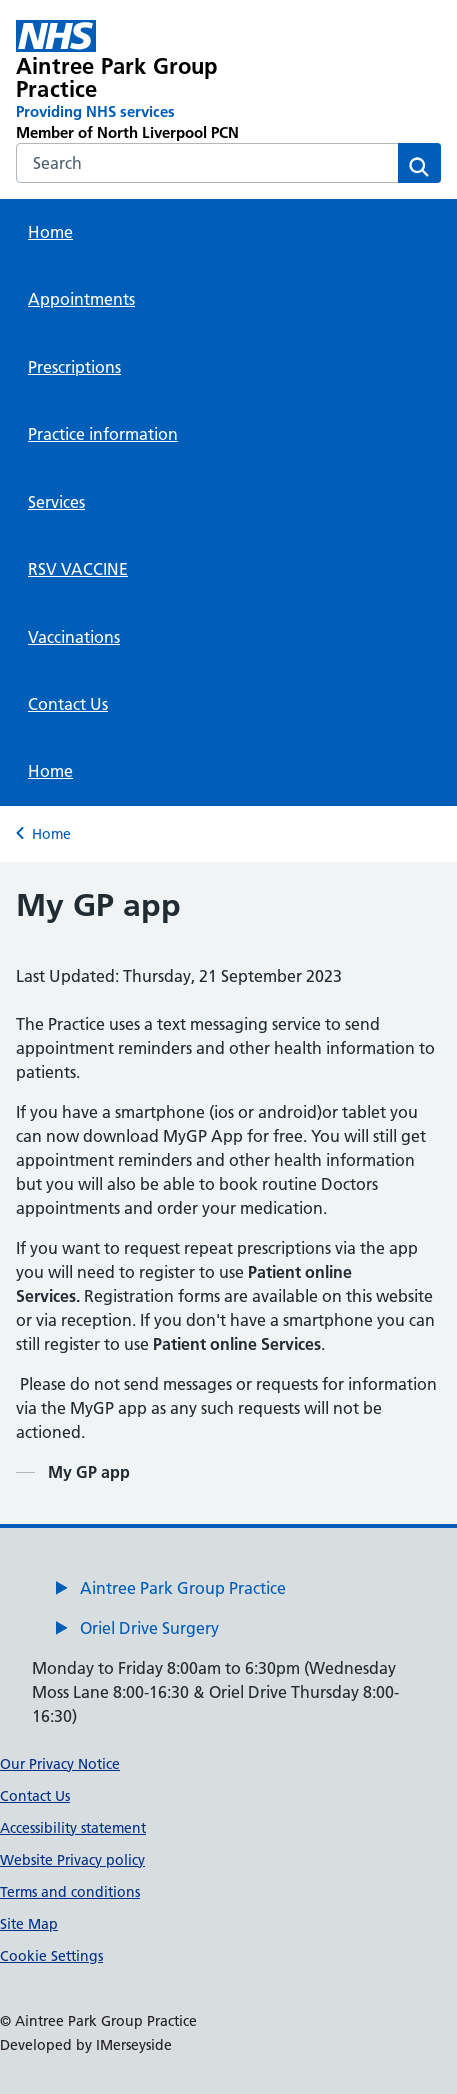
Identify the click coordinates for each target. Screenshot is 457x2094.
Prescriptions (74, 367)
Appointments (81, 299)
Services (56, 502)
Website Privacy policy (72, 1860)
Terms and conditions (70, 1892)
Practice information (103, 434)
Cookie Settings (51, 1956)
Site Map (29, 1924)
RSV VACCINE (78, 569)
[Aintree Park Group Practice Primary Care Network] (143, 81)
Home (50, 232)
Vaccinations (74, 637)
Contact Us (68, 704)
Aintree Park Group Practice (183, 1588)
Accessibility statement (73, 1828)
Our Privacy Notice (60, 1764)
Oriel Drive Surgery (149, 1628)
